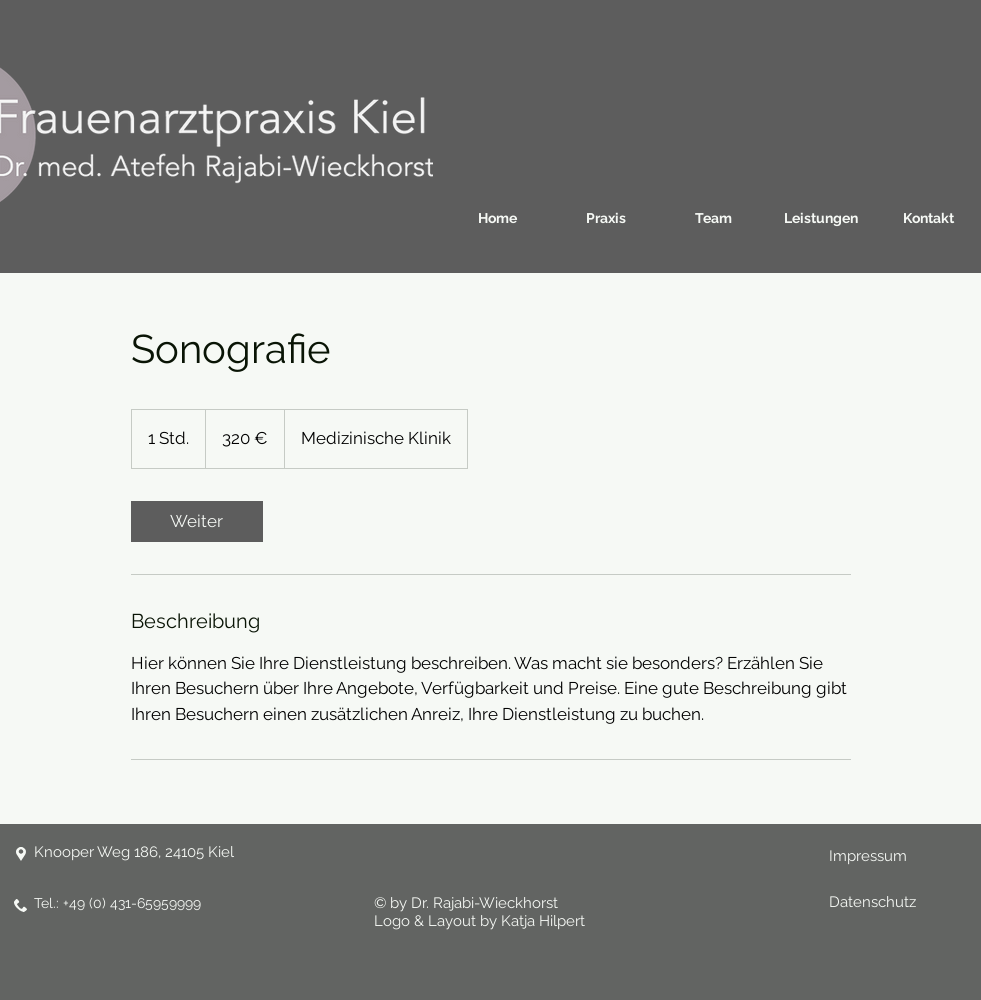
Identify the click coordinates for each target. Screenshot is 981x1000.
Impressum (868, 856)
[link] (197, 521)
